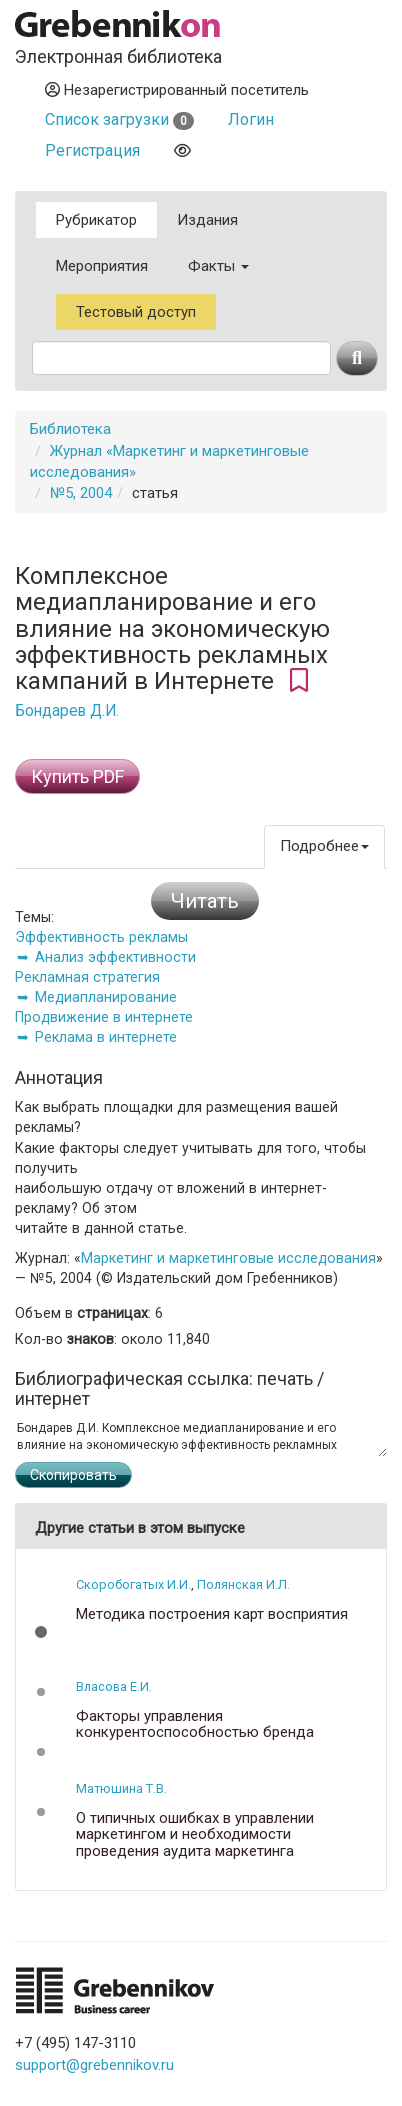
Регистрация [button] (92, 150)
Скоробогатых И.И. (133, 1584)
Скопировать (73, 1475)
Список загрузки (119, 119)
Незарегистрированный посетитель (177, 90)
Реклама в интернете (106, 1037)
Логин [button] (251, 119)
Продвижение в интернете (104, 1017)
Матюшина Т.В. (121, 1788)
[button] (41, 1632)
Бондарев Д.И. (67, 711)
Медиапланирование (106, 997)
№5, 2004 (81, 493)
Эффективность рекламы (101, 937)
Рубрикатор (96, 220)
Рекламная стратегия (87, 977)
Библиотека (70, 429)
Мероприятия (102, 266)
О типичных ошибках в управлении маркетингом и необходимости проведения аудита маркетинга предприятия (195, 1843)
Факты (218, 266)
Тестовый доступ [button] (136, 312)
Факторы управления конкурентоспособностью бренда (195, 1724)
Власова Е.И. (114, 1686)
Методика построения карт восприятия (212, 1614)
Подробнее (324, 846)
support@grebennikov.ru (94, 2065)
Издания (207, 220)
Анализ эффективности (115, 957)
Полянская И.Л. (243, 1584)
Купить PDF (77, 776)
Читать (205, 901)
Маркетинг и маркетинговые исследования (228, 1258)
